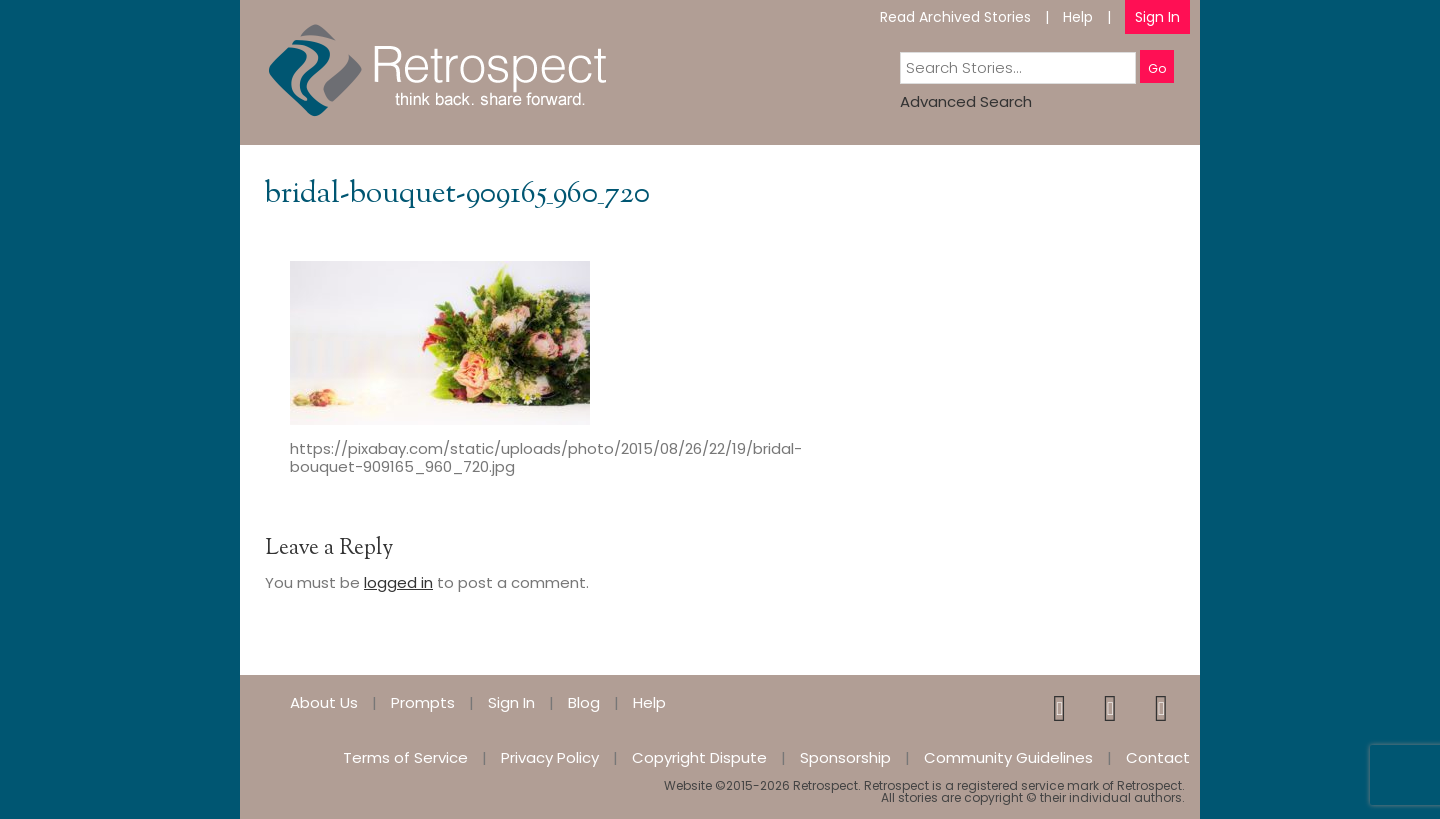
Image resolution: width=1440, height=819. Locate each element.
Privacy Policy (550, 757)
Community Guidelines (1008, 757)
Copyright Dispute (699, 757)
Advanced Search (966, 101)
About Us (324, 702)
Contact (1158, 757)
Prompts (423, 702)
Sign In (1157, 17)
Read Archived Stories (955, 17)
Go (1157, 68)
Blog (584, 702)
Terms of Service (405, 757)
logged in (398, 582)
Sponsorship (845, 757)
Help (1078, 17)
